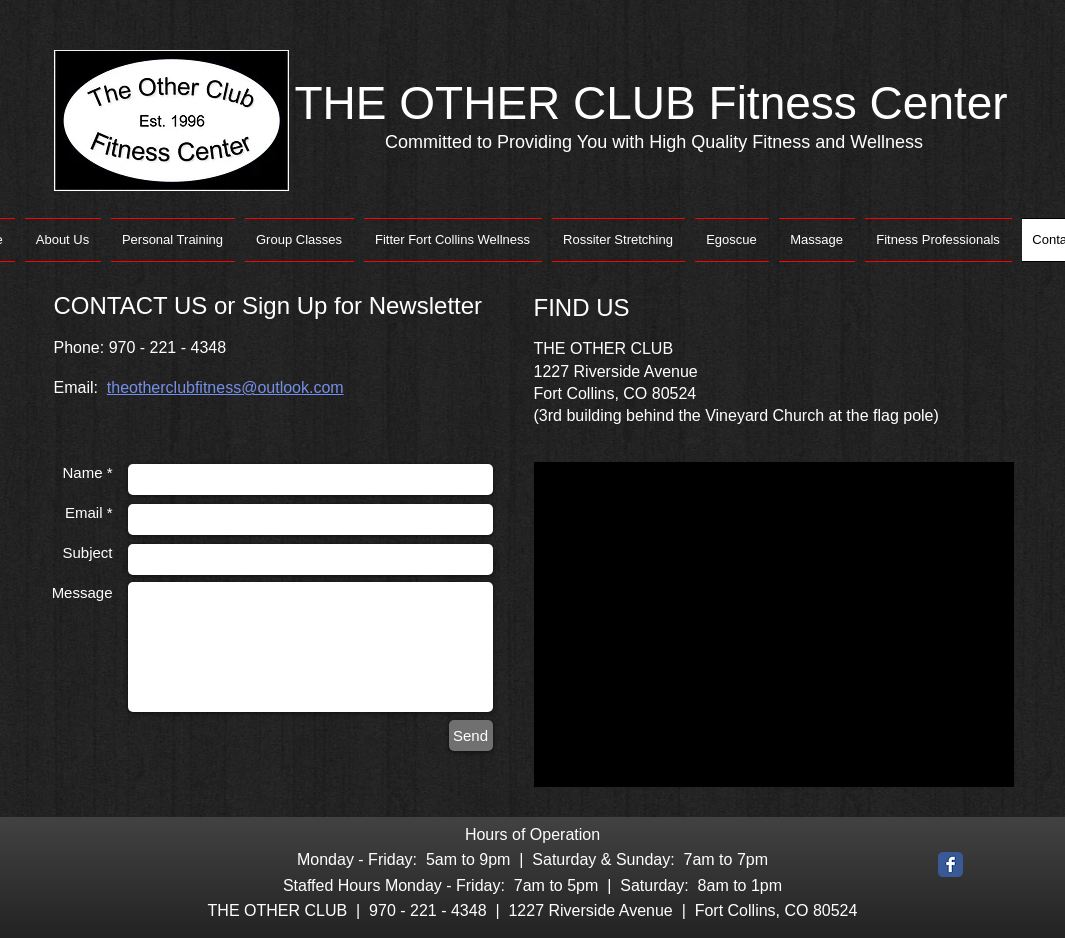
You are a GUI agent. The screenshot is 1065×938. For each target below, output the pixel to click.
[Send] (471, 735)
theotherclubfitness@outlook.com (225, 387)
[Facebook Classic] (950, 864)
